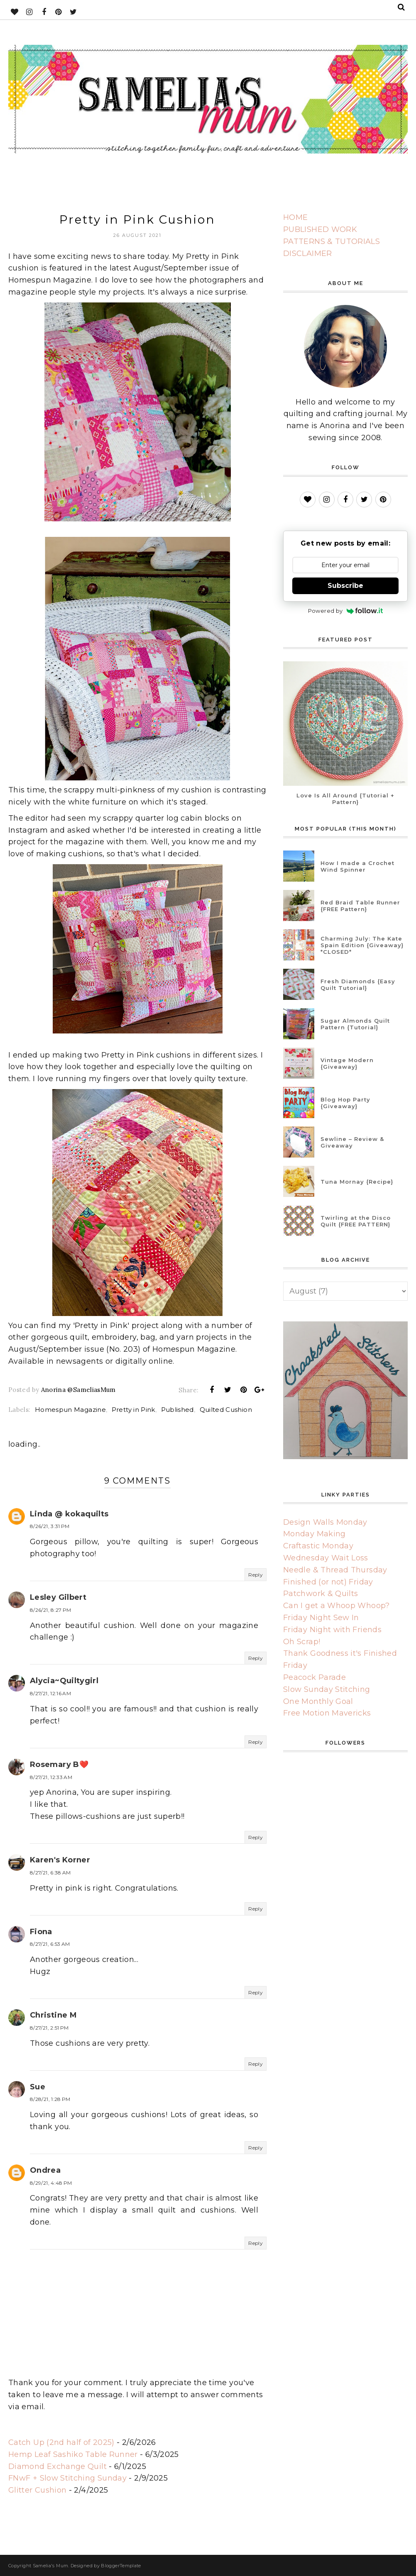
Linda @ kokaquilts (69, 1513)
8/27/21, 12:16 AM (50, 1693)
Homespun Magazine (70, 1410)
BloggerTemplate (121, 2566)
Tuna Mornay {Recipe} (357, 1181)
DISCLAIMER (307, 253)
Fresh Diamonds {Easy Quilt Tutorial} (358, 984)
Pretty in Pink (133, 1410)
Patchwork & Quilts (320, 1593)
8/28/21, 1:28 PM (50, 2099)
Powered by (345, 610)
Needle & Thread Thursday (335, 1569)
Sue (37, 2086)
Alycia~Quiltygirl (64, 1680)
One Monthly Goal (318, 1701)
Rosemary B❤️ (59, 1764)
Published (177, 1410)
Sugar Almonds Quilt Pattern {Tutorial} (355, 1024)
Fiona (41, 1931)
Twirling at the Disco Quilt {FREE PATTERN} (356, 1221)
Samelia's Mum (51, 2566)
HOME (295, 217)
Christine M (53, 2015)
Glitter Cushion (37, 2490)
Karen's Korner (60, 1859)
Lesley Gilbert (58, 1597)
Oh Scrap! (301, 1641)
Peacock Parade (314, 1677)
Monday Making (314, 1533)
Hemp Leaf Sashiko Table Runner (73, 2454)
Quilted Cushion (226, 1410)
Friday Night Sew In (321, 1617)
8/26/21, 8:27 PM (50, 1610)
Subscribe (345, 586)
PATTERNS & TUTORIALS (331, 241)
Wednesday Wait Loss (325, 1557)
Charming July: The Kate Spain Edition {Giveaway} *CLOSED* (362, 945)
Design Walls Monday (325, 1522)
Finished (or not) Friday (328, 1582)
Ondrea (45, 2170)
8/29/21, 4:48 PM (51, 2183)
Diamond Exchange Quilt (57, 2466)
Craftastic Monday (318, 1545)
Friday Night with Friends (332, 1629)
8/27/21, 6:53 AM (50, 1944)
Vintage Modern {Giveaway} (347, 1063)
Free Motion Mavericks (327, 1713)
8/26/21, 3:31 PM (50, 1526)
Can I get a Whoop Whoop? (336, 1605)
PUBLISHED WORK (320, 229)
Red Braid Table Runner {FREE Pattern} (360, 905)
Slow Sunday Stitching (326, 1689)
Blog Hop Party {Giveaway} (345, 1102)
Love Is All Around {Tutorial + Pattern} (345, 798)
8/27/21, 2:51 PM (49, 2028)
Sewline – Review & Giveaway (352, 1142)
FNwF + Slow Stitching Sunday (67, 2478)
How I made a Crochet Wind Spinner (357, 866)
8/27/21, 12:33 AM (51, 1777)
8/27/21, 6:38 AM (50, 1872)
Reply (255, 1575)
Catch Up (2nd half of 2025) (61, 2442)
